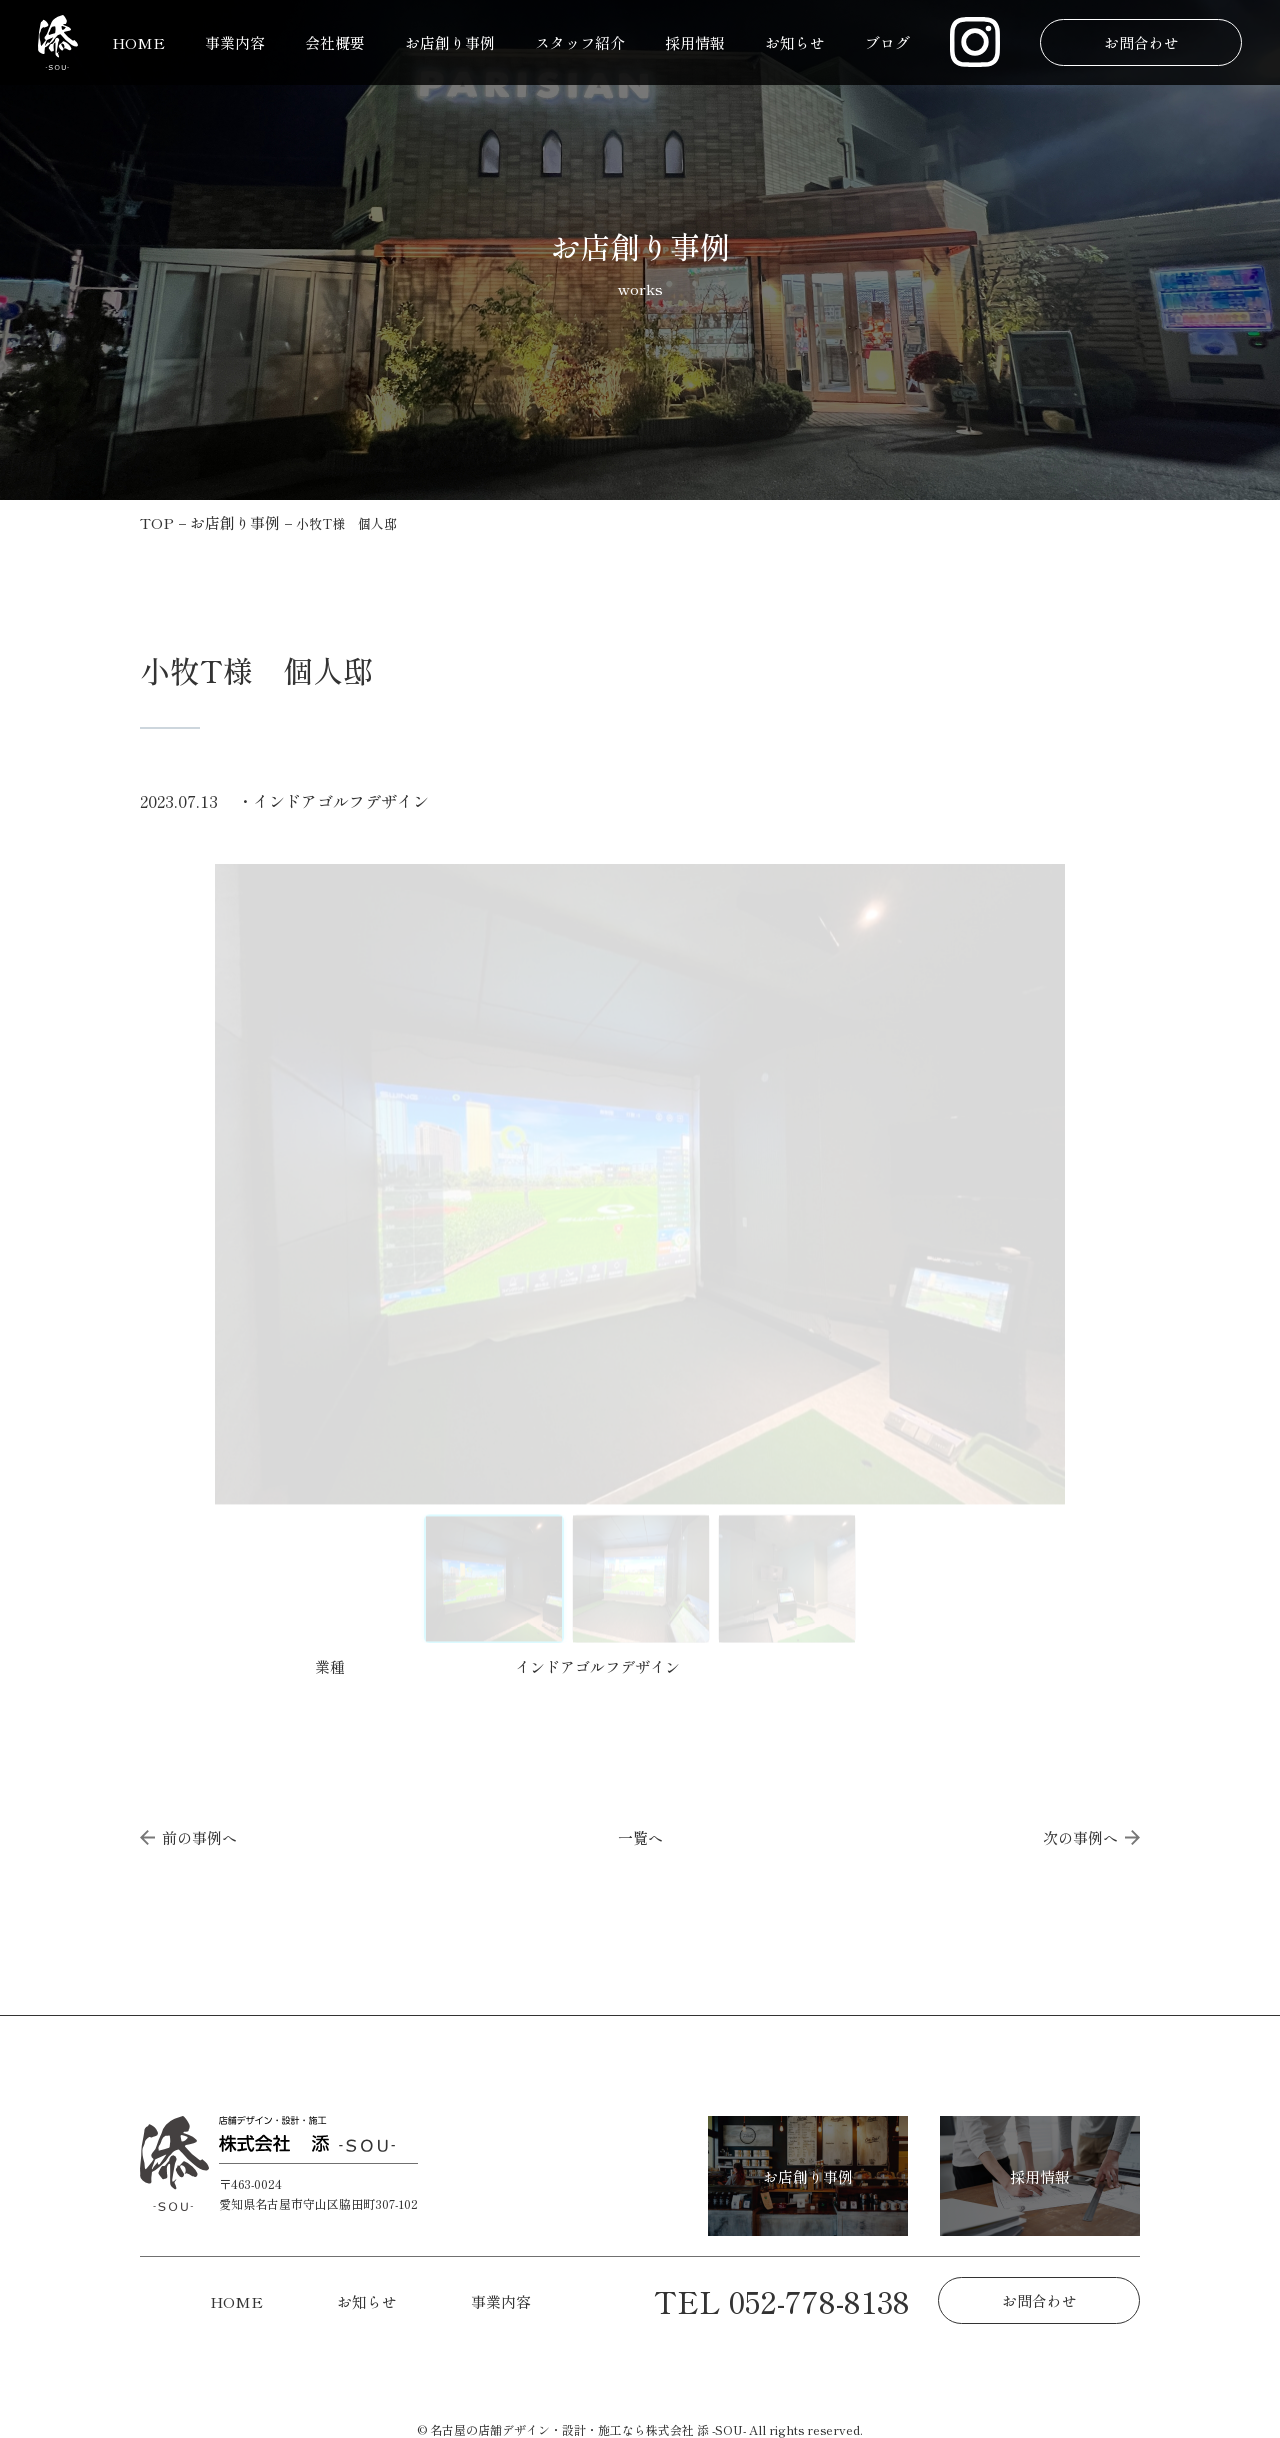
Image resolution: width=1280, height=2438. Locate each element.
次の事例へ (1091, 1837)
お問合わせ (1140, 42)
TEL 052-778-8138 (782, 2301)
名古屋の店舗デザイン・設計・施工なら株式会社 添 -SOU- (588, 2429)
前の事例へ (188, 1837)
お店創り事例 (450, 42)
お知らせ (795, 42)
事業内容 (235, 42)
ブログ (887, 42)
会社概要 (335, 42)
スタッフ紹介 (580, 42)
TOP (157, 522)
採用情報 (695, 42)
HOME (138, 42)
